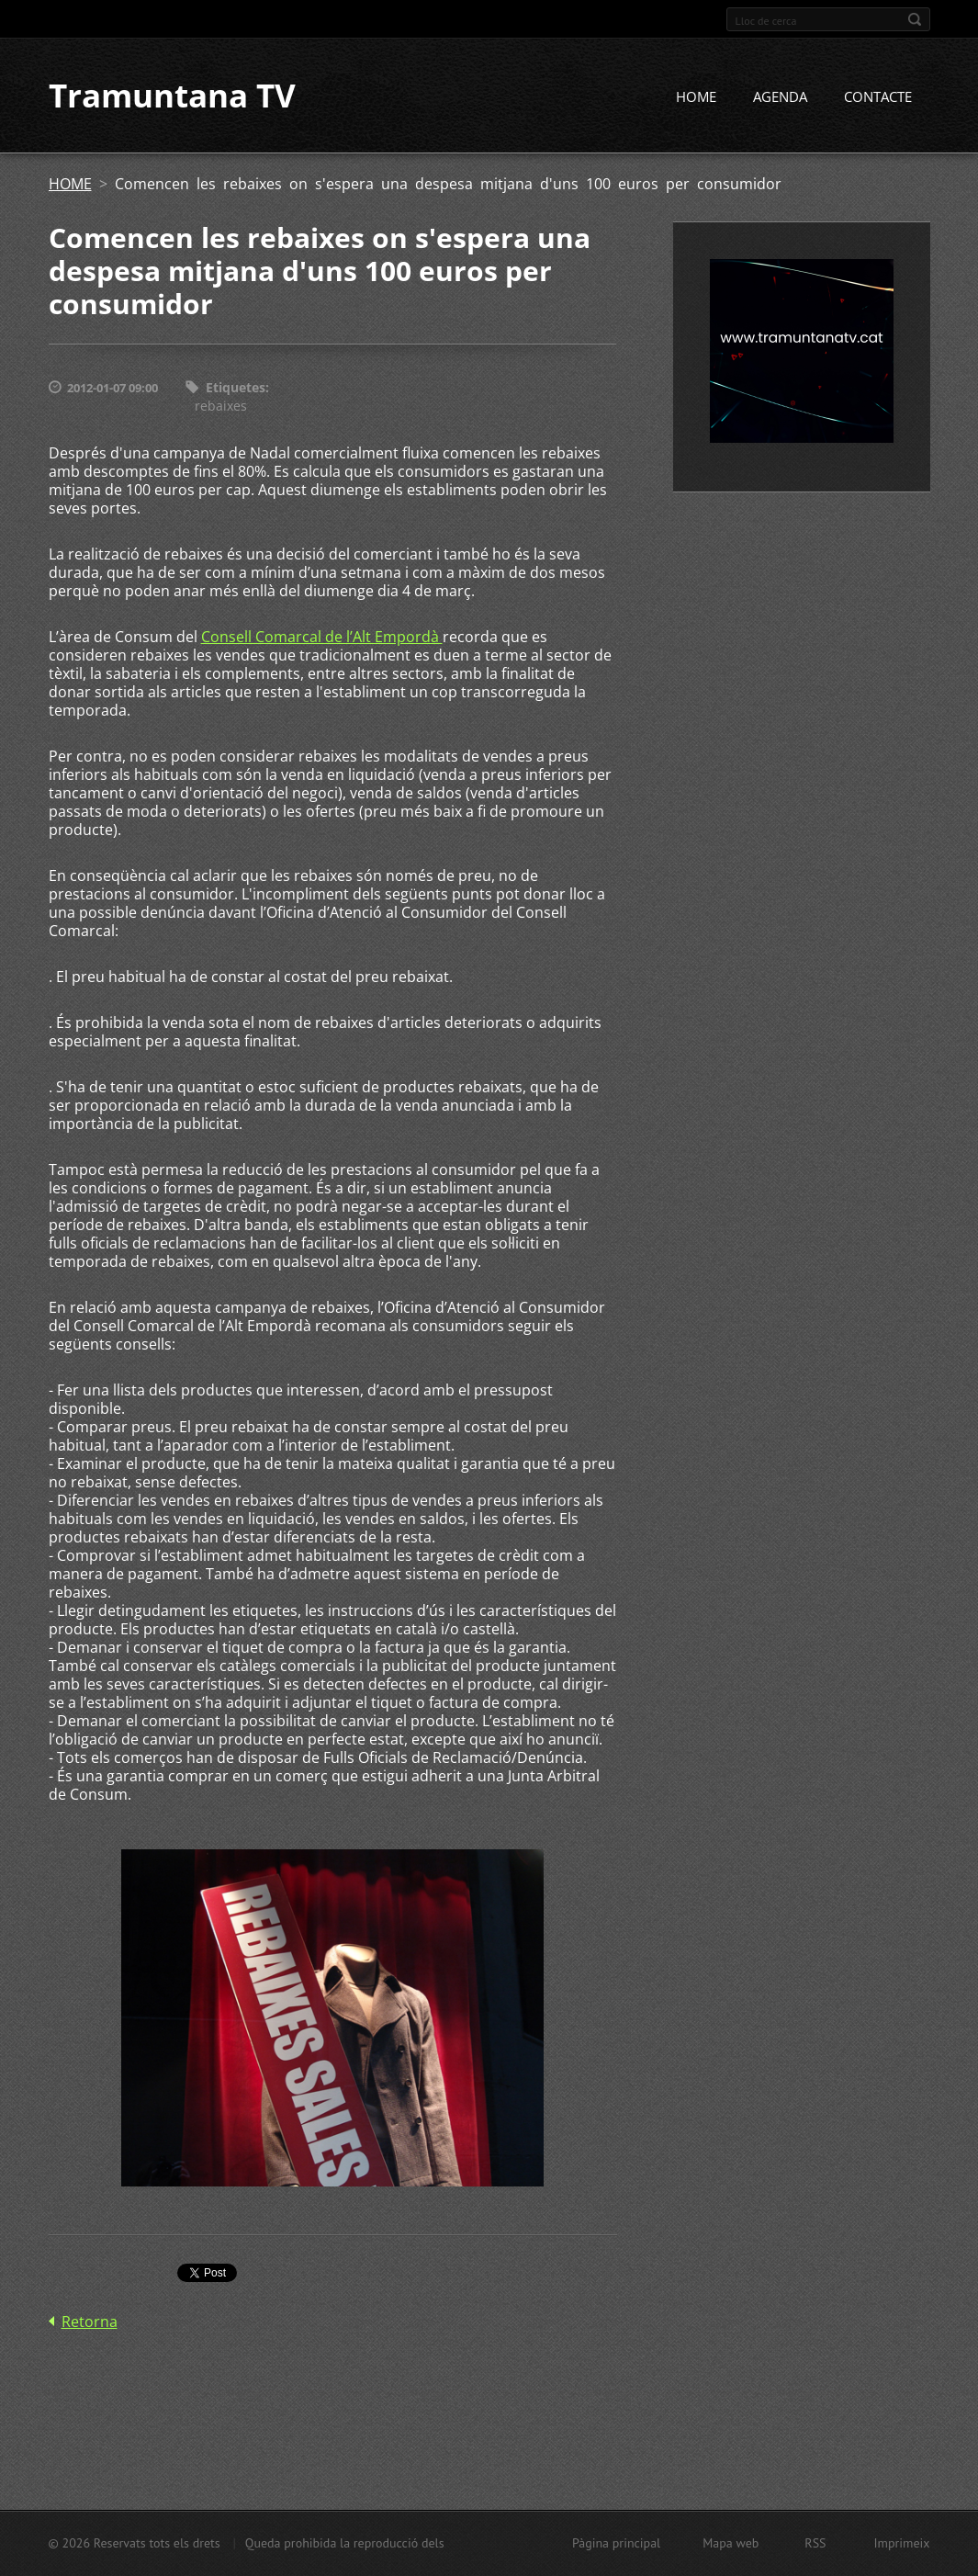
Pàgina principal (616, 2543)
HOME (696, 98)
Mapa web (731, 2543)
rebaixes (221, 407)
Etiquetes (235, 389)
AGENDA (780, 98)
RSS (815, 2543)
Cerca (915, 19)
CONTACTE (878, 98)
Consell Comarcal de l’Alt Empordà (322, 638)
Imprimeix (902, 2543)
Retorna (90, 2323)
